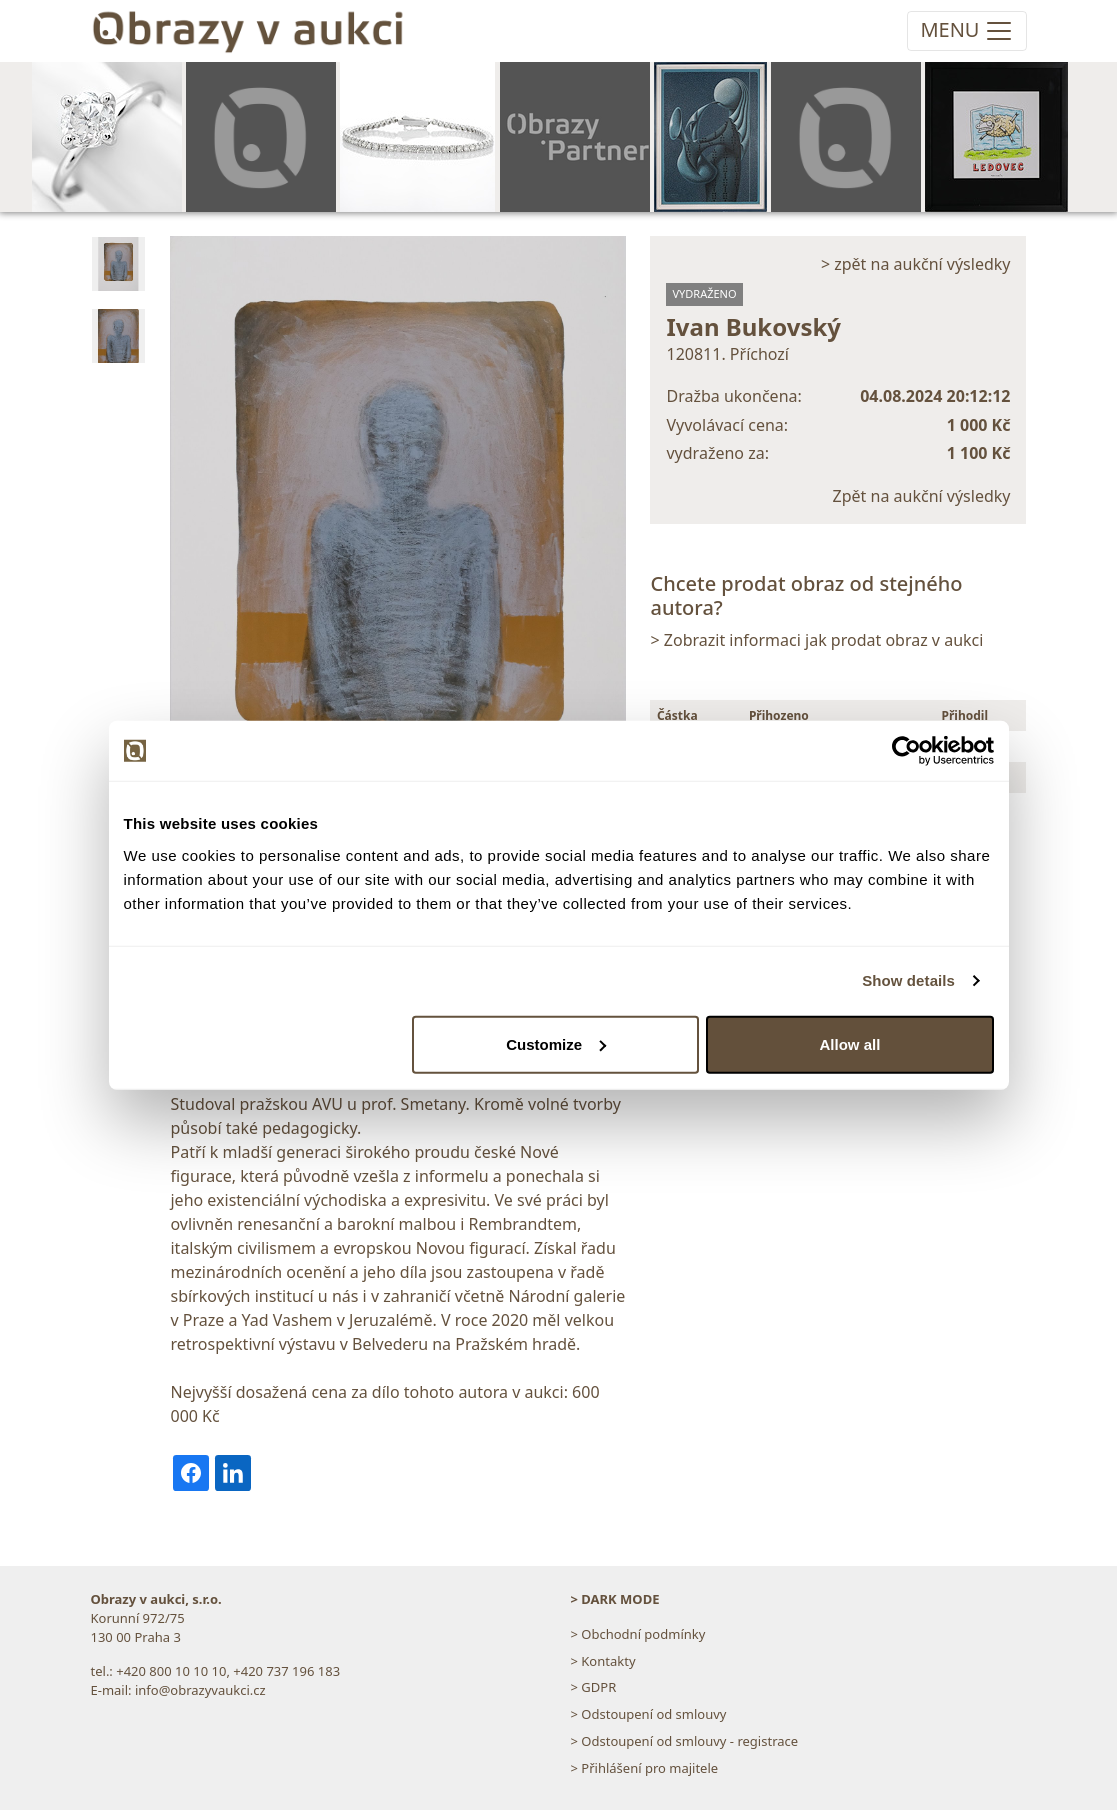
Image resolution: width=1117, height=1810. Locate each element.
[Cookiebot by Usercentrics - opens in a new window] (906, 751)
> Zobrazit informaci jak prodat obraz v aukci (816, 640)
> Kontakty (603, 1661)
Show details (908, 980)
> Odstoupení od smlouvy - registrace (685, 1741)
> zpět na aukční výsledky (916, 264)
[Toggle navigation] (966, 31)
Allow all (850, 1043)
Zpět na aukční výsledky (922, 496)
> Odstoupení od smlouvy (649, 1714)
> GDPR (594, 1687)
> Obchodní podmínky (638, 1634)
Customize (556, 1043)
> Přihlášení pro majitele (645, 1768)
